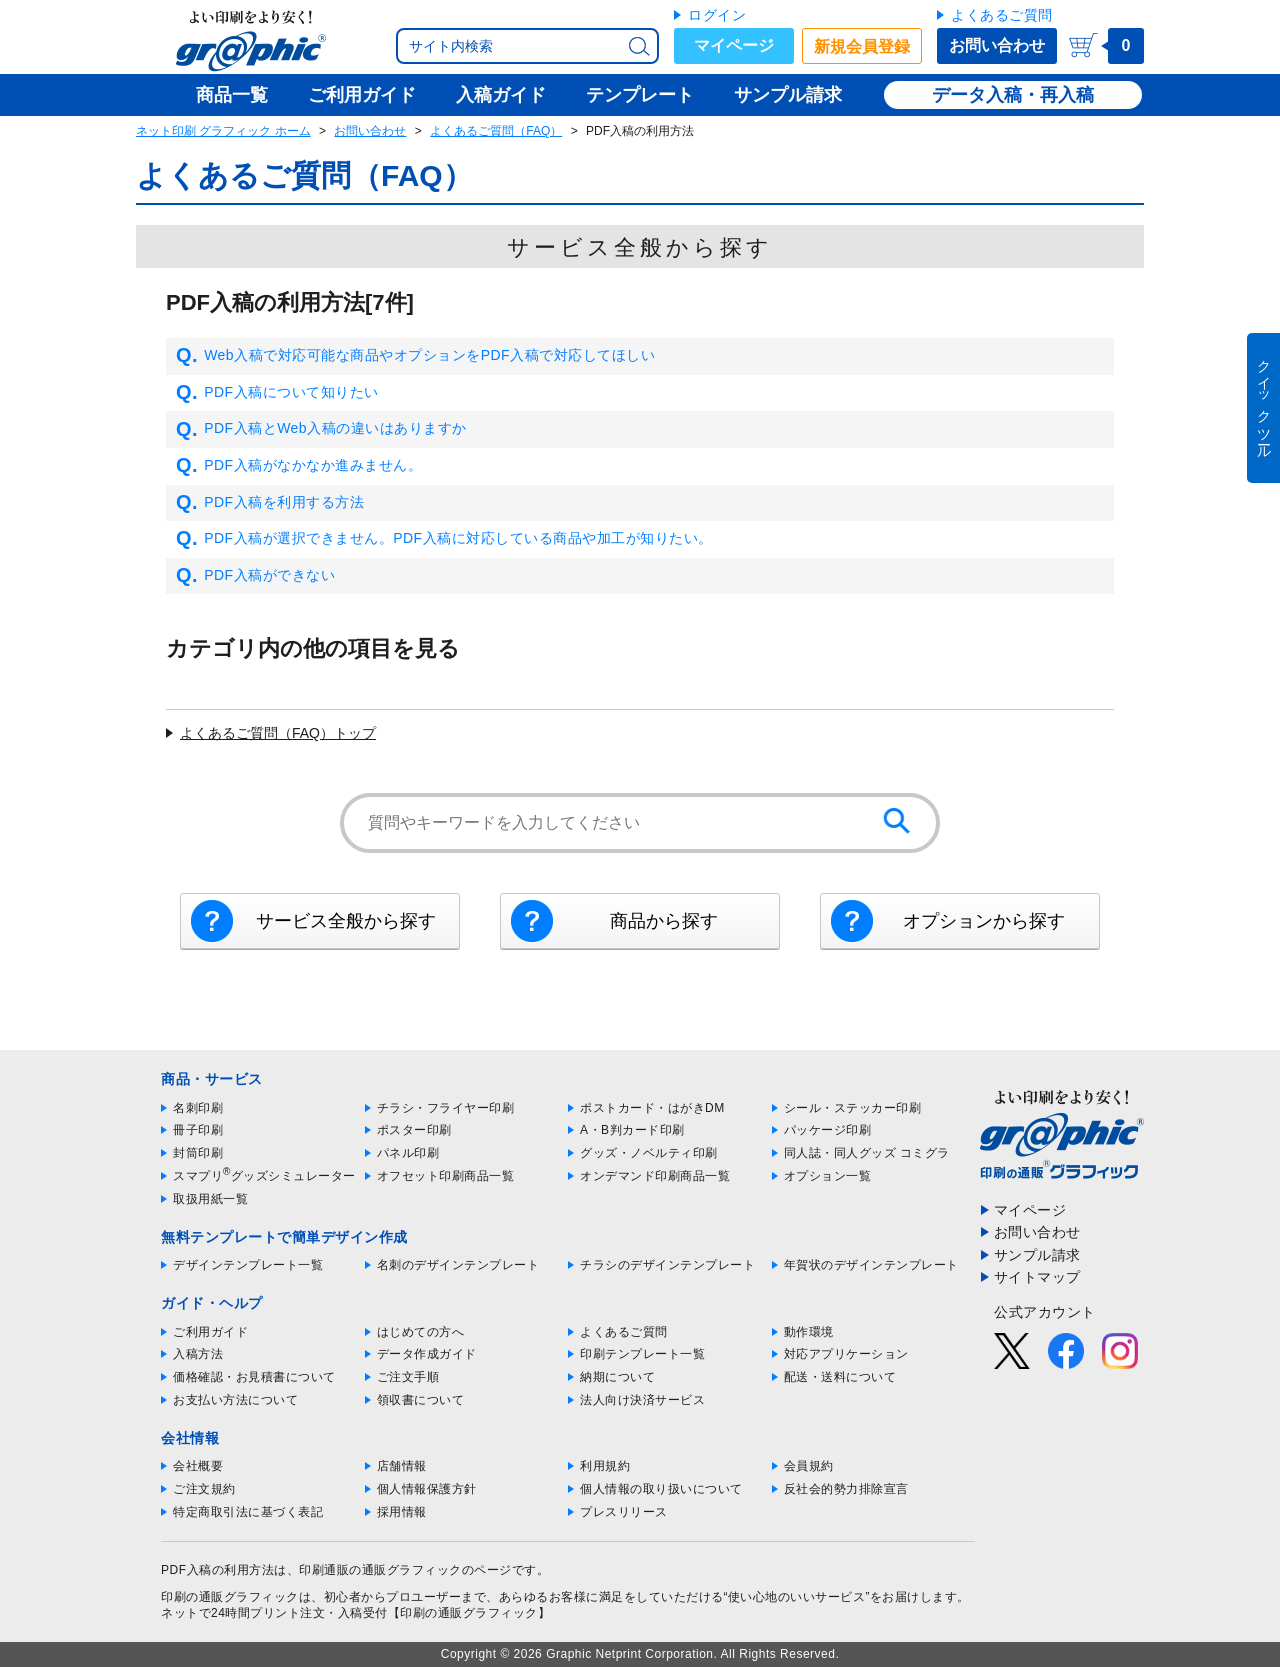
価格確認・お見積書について (254, 1377)
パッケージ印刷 (828, 1130)
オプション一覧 (828, 1176)
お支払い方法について (235, 1400)
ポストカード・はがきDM (652, 1108)
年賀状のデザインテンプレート (871, 1265)
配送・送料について (840, 1377)
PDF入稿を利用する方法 (270, 503)
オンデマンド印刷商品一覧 (655, 1176)
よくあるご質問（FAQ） (496, 131)
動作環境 (809, 1332)
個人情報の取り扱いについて (661, 1489)
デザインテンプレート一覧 (248, 1265)
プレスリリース (624, 1512)
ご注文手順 (408, 1377)
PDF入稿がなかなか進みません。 (299, 466)
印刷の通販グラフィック (230, 1597)
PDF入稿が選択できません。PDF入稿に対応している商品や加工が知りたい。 (444, 539)
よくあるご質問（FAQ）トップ (278, 733)
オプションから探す (984, 921)
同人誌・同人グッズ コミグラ (867, 1153)
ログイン (717, 15)
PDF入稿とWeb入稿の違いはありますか (321, 429)
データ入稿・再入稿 (1013, 95)
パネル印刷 (408, 1153)
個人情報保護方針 (427, 1489)
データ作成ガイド (427, 1354)
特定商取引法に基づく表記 (248, 1512)
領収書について (421, 1400)
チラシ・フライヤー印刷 (446, 1108)
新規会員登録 (862, 46)
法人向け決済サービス (642, 1400)
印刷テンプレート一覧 (642, 1354)
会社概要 (198, 1466)
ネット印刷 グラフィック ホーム (223, 131)
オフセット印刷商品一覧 (446, 1176)
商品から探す (664, 921)
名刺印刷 (198, 1108)
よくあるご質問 (1002, 15)
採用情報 (402, 1512)
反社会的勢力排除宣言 (846, 1489)
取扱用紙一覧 (210, 1199)
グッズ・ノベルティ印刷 (649, 1153)
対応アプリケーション (846, 1354)
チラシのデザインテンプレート (667, 1265)
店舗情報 (402, 1466)
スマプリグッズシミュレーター (264, 1176)
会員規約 (809, 1466)
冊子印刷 (198, 1130)
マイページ (734, 45)
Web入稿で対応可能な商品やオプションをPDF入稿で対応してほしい (415, 356)
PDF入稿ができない (255, 576)
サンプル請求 (1037, 1255)
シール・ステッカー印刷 (853, 1108)
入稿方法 (198, 1354)
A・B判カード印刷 (632, 1130)
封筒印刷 (198, 1153)
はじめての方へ (421, 1332)
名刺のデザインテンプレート (458, 1265)
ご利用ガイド (210, 1332)
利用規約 (605, 1466)
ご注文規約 (204, 1489)
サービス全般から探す (346, 921)
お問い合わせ (997, 45)
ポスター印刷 (414, 1130)
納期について (617, 1377)
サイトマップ (1037, 1277)
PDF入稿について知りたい (277, 393)
